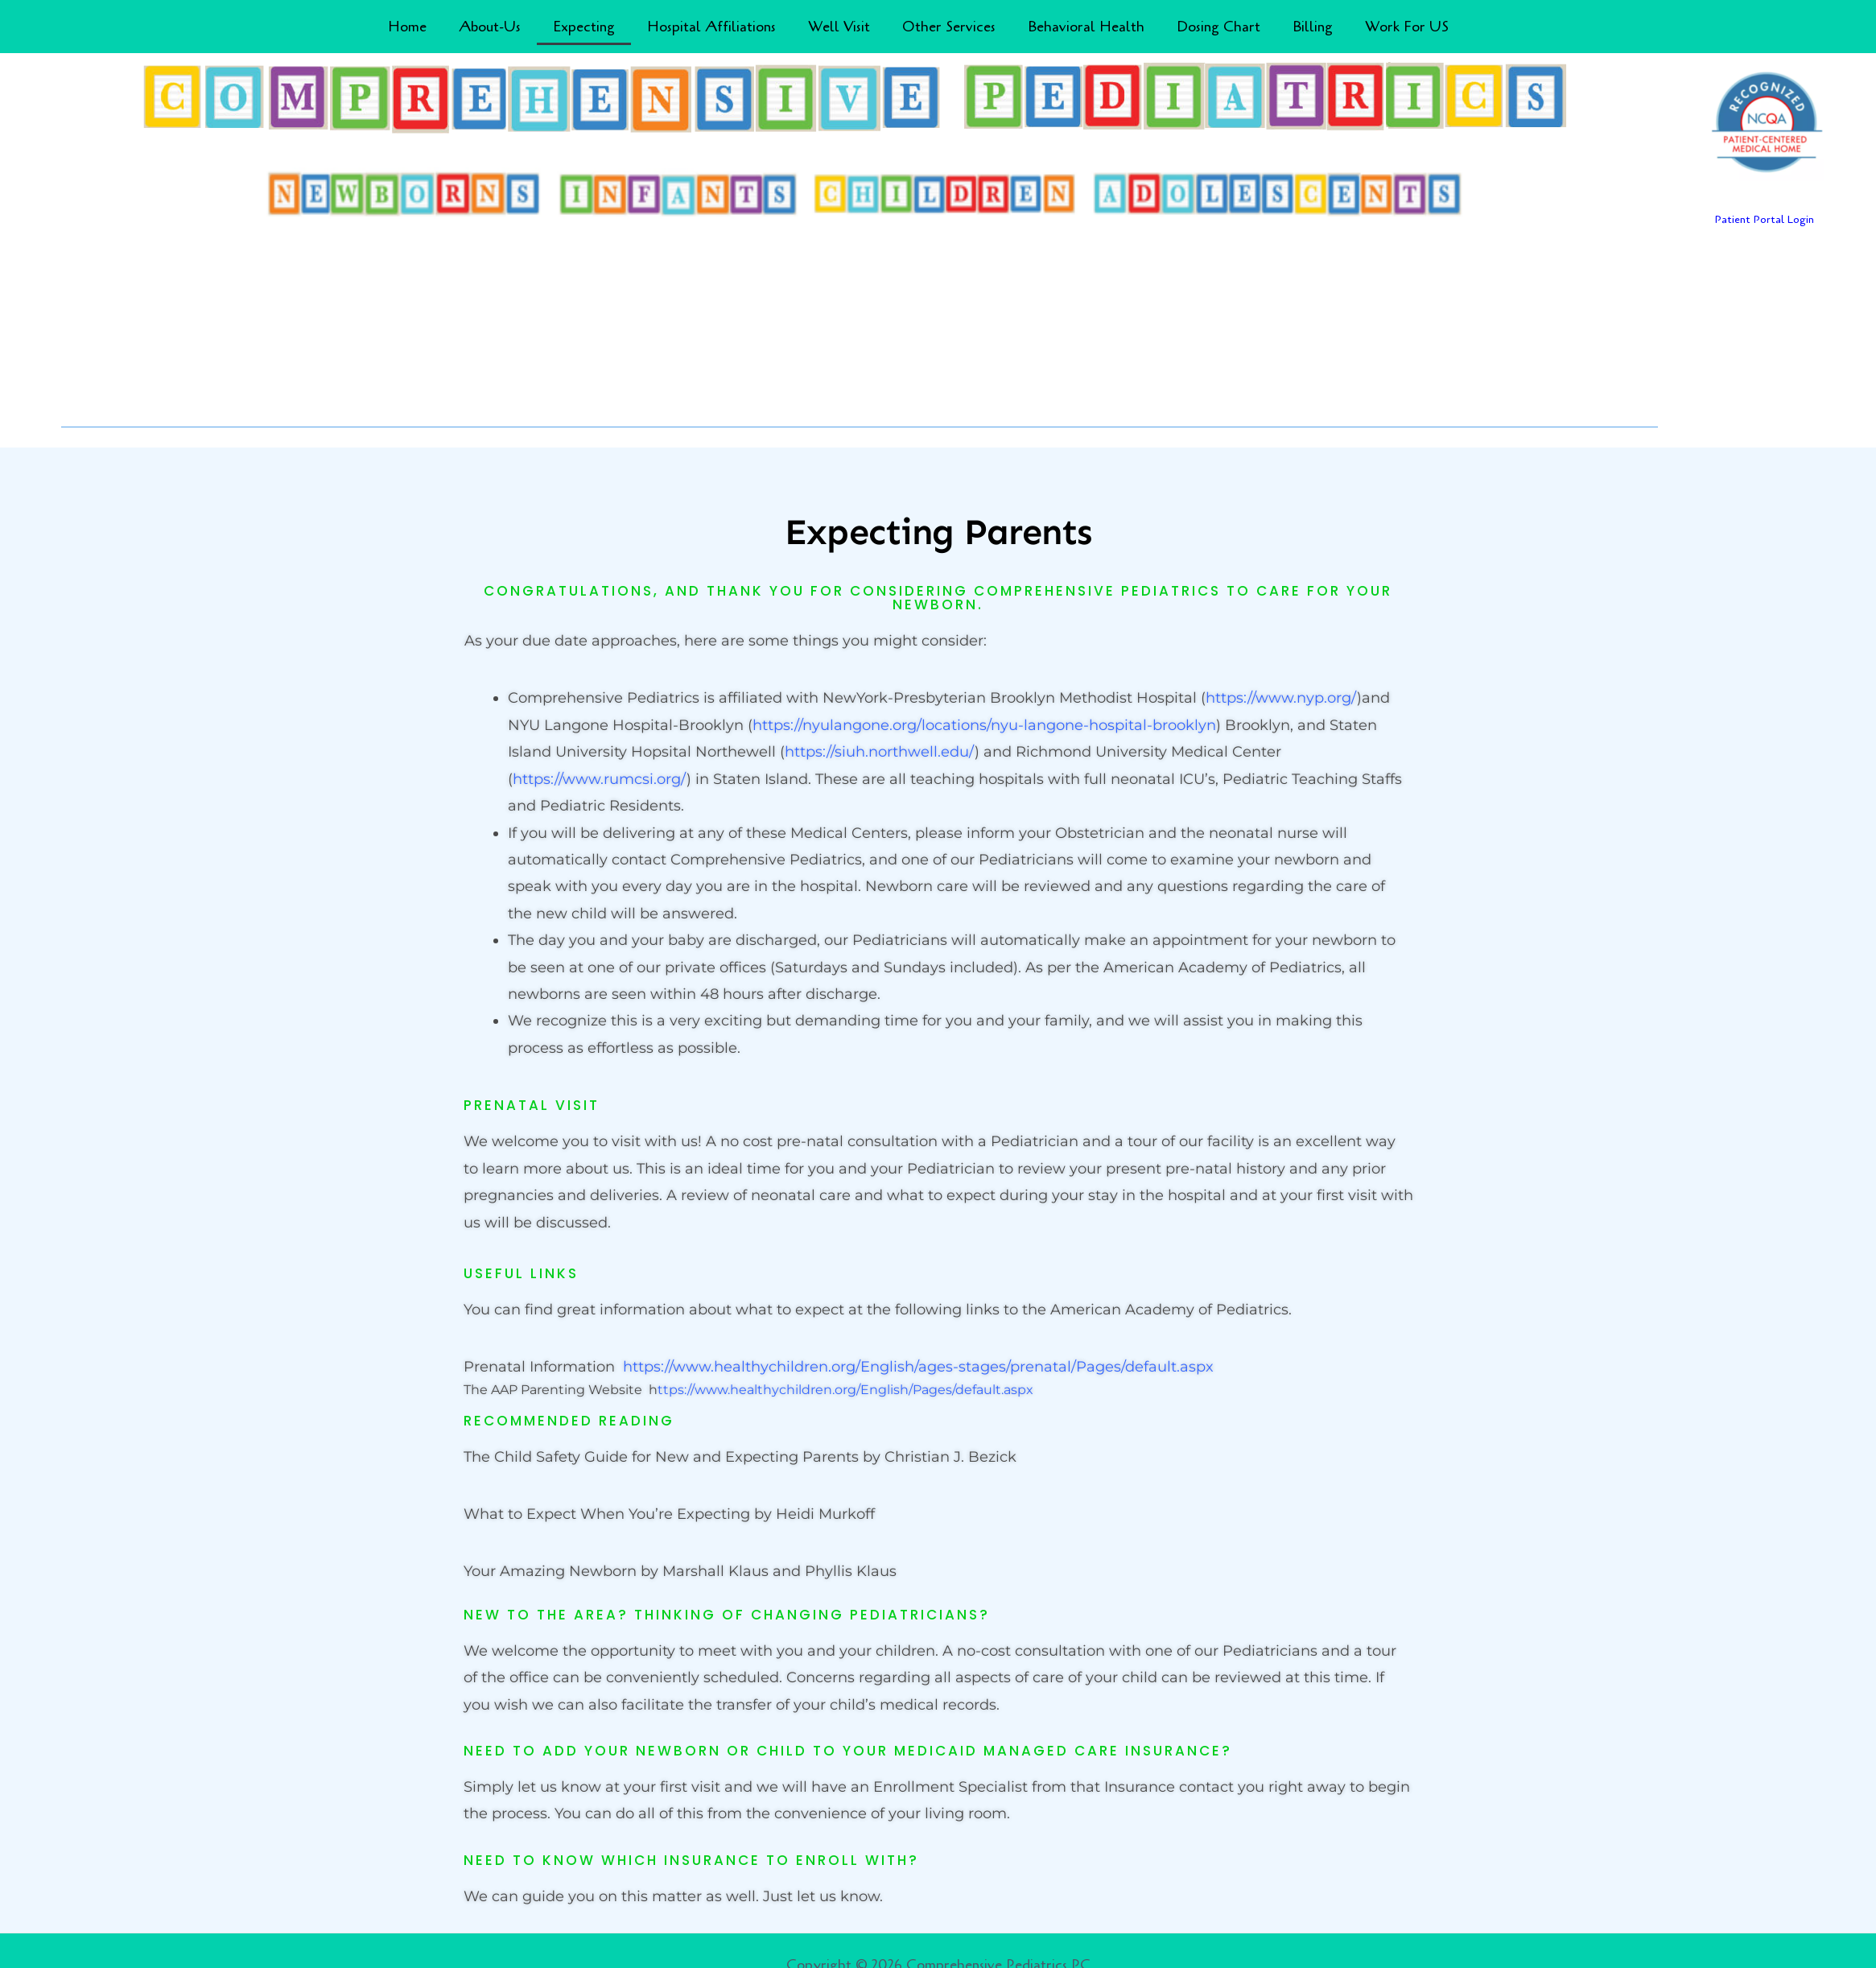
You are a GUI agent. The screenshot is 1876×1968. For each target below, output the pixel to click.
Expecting (584, 26)
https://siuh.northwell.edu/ (880, 752)
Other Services (949, 26)
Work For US (1407, 26)
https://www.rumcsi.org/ (599, 779)
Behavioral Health (1086, 26)
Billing (1313, 26)
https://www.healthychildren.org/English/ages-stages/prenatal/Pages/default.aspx (918, 1367)
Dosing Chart (1218, 26)
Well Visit (839, 26)
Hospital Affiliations (711, 26)
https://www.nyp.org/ (1281, 698)
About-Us (490, 26)
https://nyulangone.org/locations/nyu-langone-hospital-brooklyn (984, 725)
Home (407, 26)
